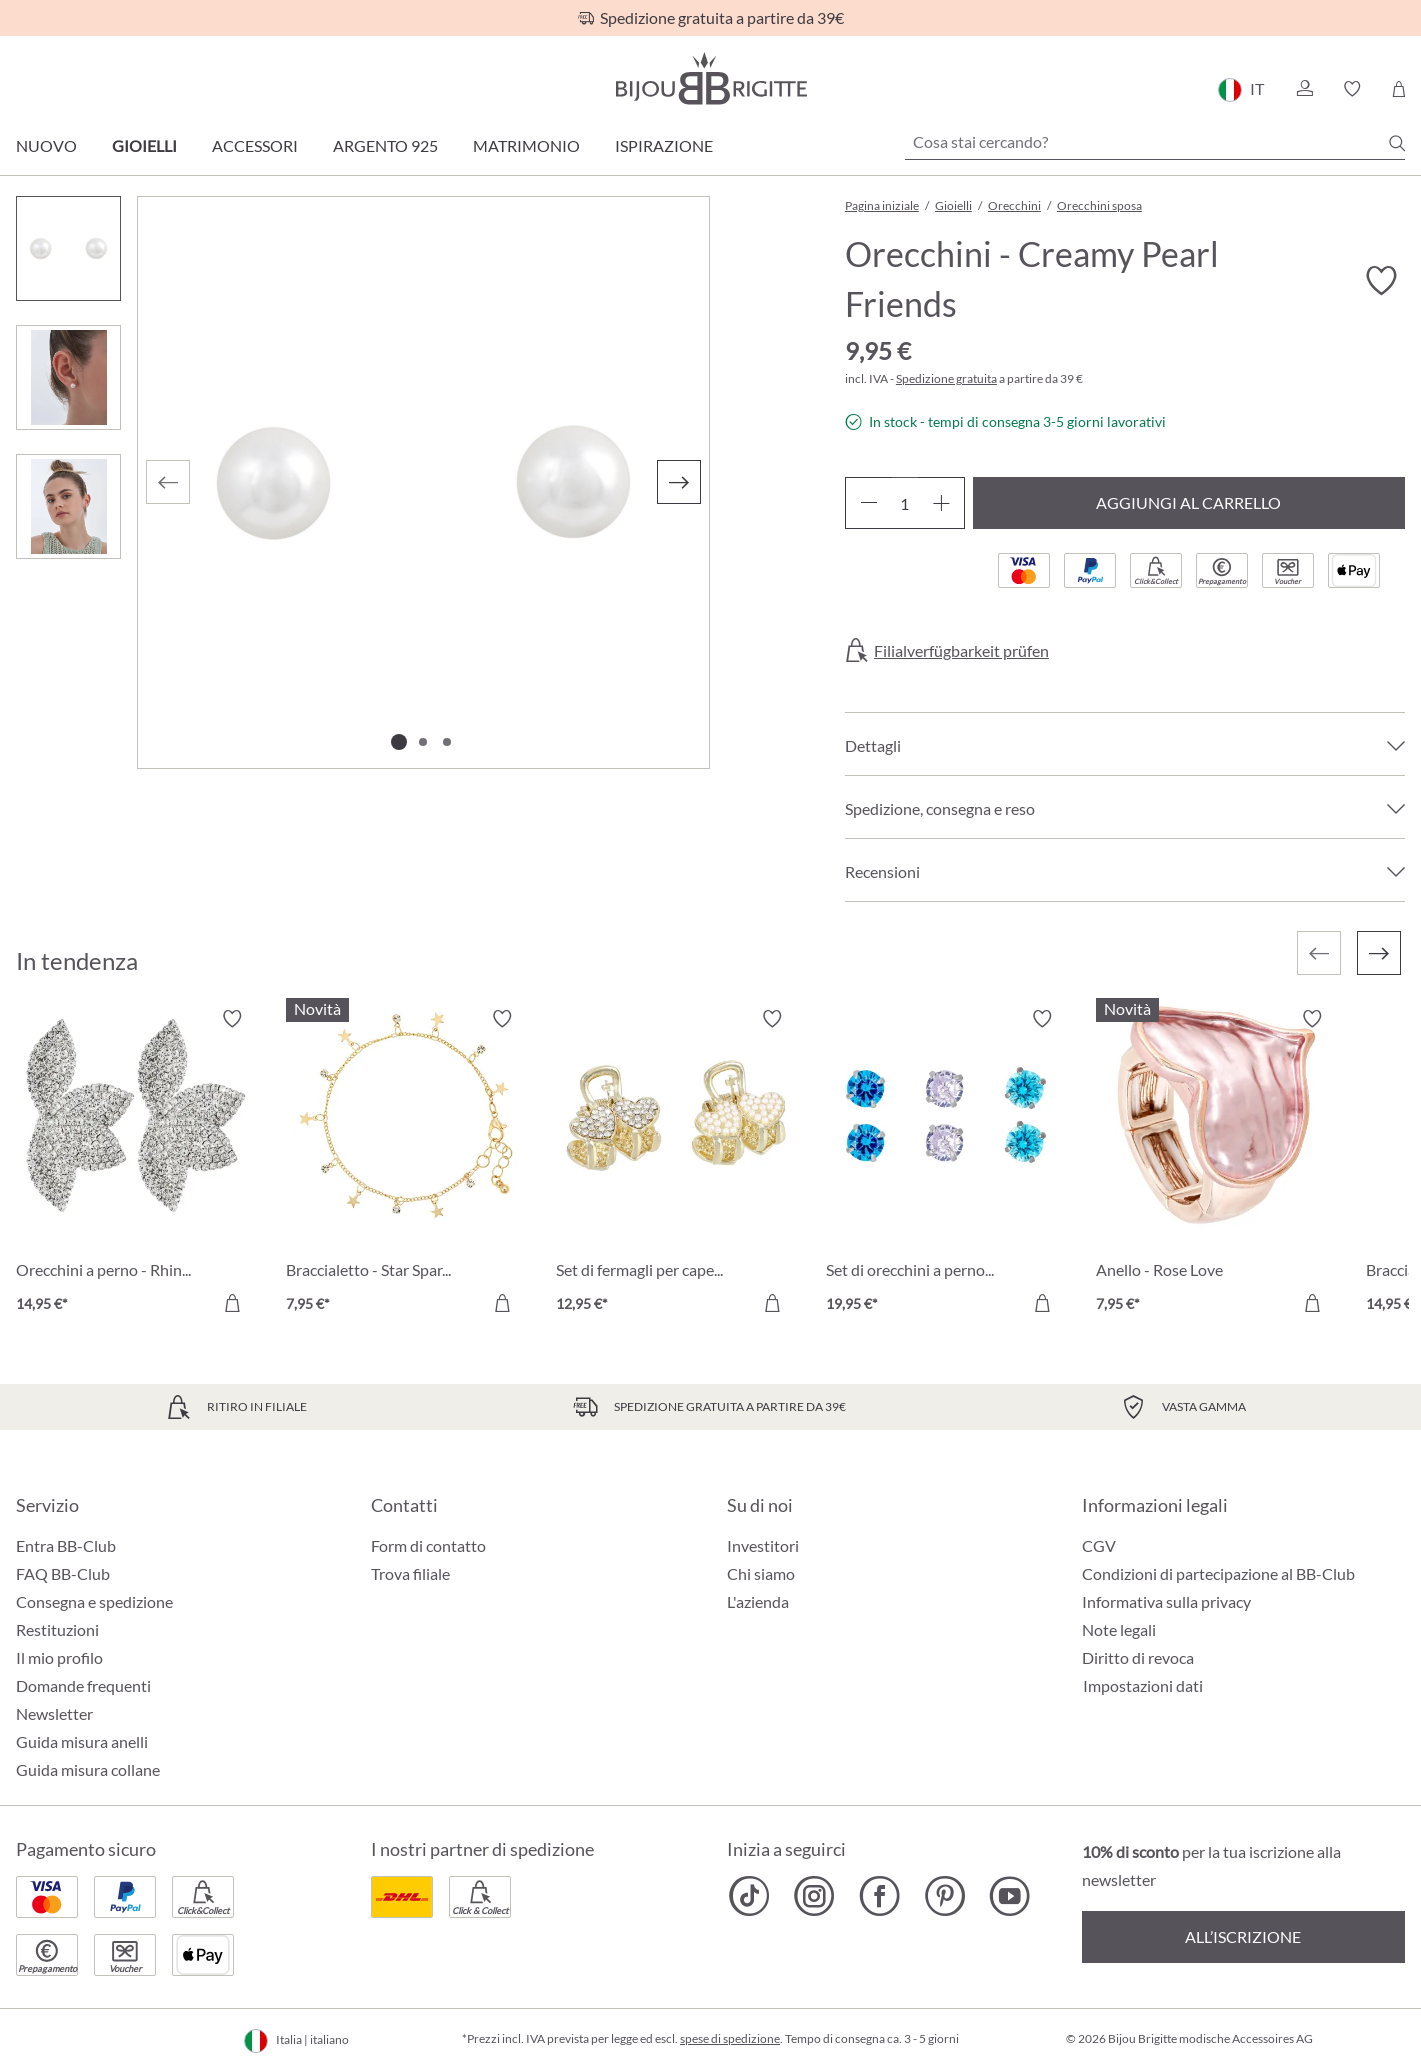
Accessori (255, 145)
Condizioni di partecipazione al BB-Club (1218, 1573)
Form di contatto (428, 1545)
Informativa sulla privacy (1166, 1601)
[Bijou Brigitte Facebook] (879, 1896)
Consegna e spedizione (94, 1601)
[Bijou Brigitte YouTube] (1009, 1896)
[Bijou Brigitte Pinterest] (944, 1896)
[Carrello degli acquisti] (1398, 89)
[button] (1304, 89)
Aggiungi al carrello (1188, 502)
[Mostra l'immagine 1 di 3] (399, 742)
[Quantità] (905, 503)
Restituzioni (57, 1629)
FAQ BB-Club (63, 1573)
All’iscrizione (1243, 1936)
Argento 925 (385, 145)
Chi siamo (761, 1573)
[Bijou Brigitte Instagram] (814, 1896)
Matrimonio (526, 145)
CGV (1099, 1545)
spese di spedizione (730, 2038)
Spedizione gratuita (946, 378)
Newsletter (54, 1713)
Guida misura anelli (82, 1741)
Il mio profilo (59, 1657)
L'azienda (758, 1601)
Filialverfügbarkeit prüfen (961, 651)
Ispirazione (664, 145)
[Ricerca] (1397, 143)
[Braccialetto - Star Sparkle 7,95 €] (406, 1164)
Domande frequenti (83, 1685)
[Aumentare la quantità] (941, 503)
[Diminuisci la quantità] (868, 503)
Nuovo (46, 145)
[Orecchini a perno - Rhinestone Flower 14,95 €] (136, 1164)
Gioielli (144, 145)
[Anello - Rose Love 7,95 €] (1216, 1164)
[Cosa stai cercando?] (1155, 142)
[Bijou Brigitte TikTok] (749, 1896)
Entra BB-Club (66, 1545)
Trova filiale (410, 1573)
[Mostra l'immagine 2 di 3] (423, 742)
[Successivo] (679, 482)
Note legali (1119, 1629)
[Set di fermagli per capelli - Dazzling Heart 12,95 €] (676, 1164)
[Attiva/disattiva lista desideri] (1381, 281)
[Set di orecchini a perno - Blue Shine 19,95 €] (946, 1164)
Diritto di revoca (1138, 1657)
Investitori (763, 1545)
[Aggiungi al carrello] (232, 1303)
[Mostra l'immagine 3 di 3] (447, 742)
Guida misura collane (88, 1769)
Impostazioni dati (1143, 1686)
